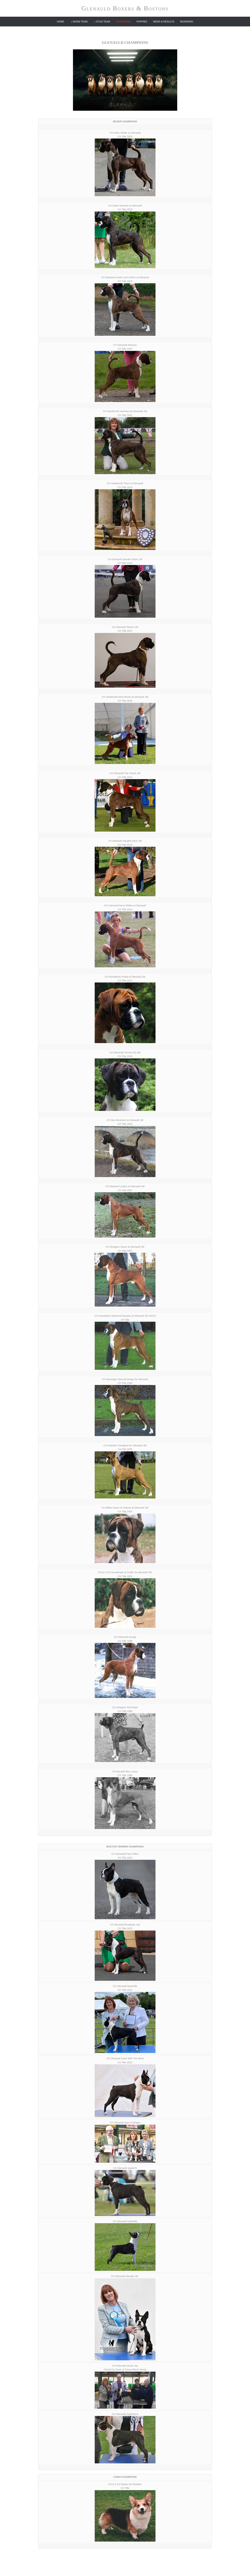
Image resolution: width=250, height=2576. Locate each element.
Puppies (142, 21)
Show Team (80, 21)
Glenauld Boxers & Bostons (125, 8)
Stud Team (103, 21)
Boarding (186, 21)
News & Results (163, 21)
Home (60, 21)
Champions (123, 21)
